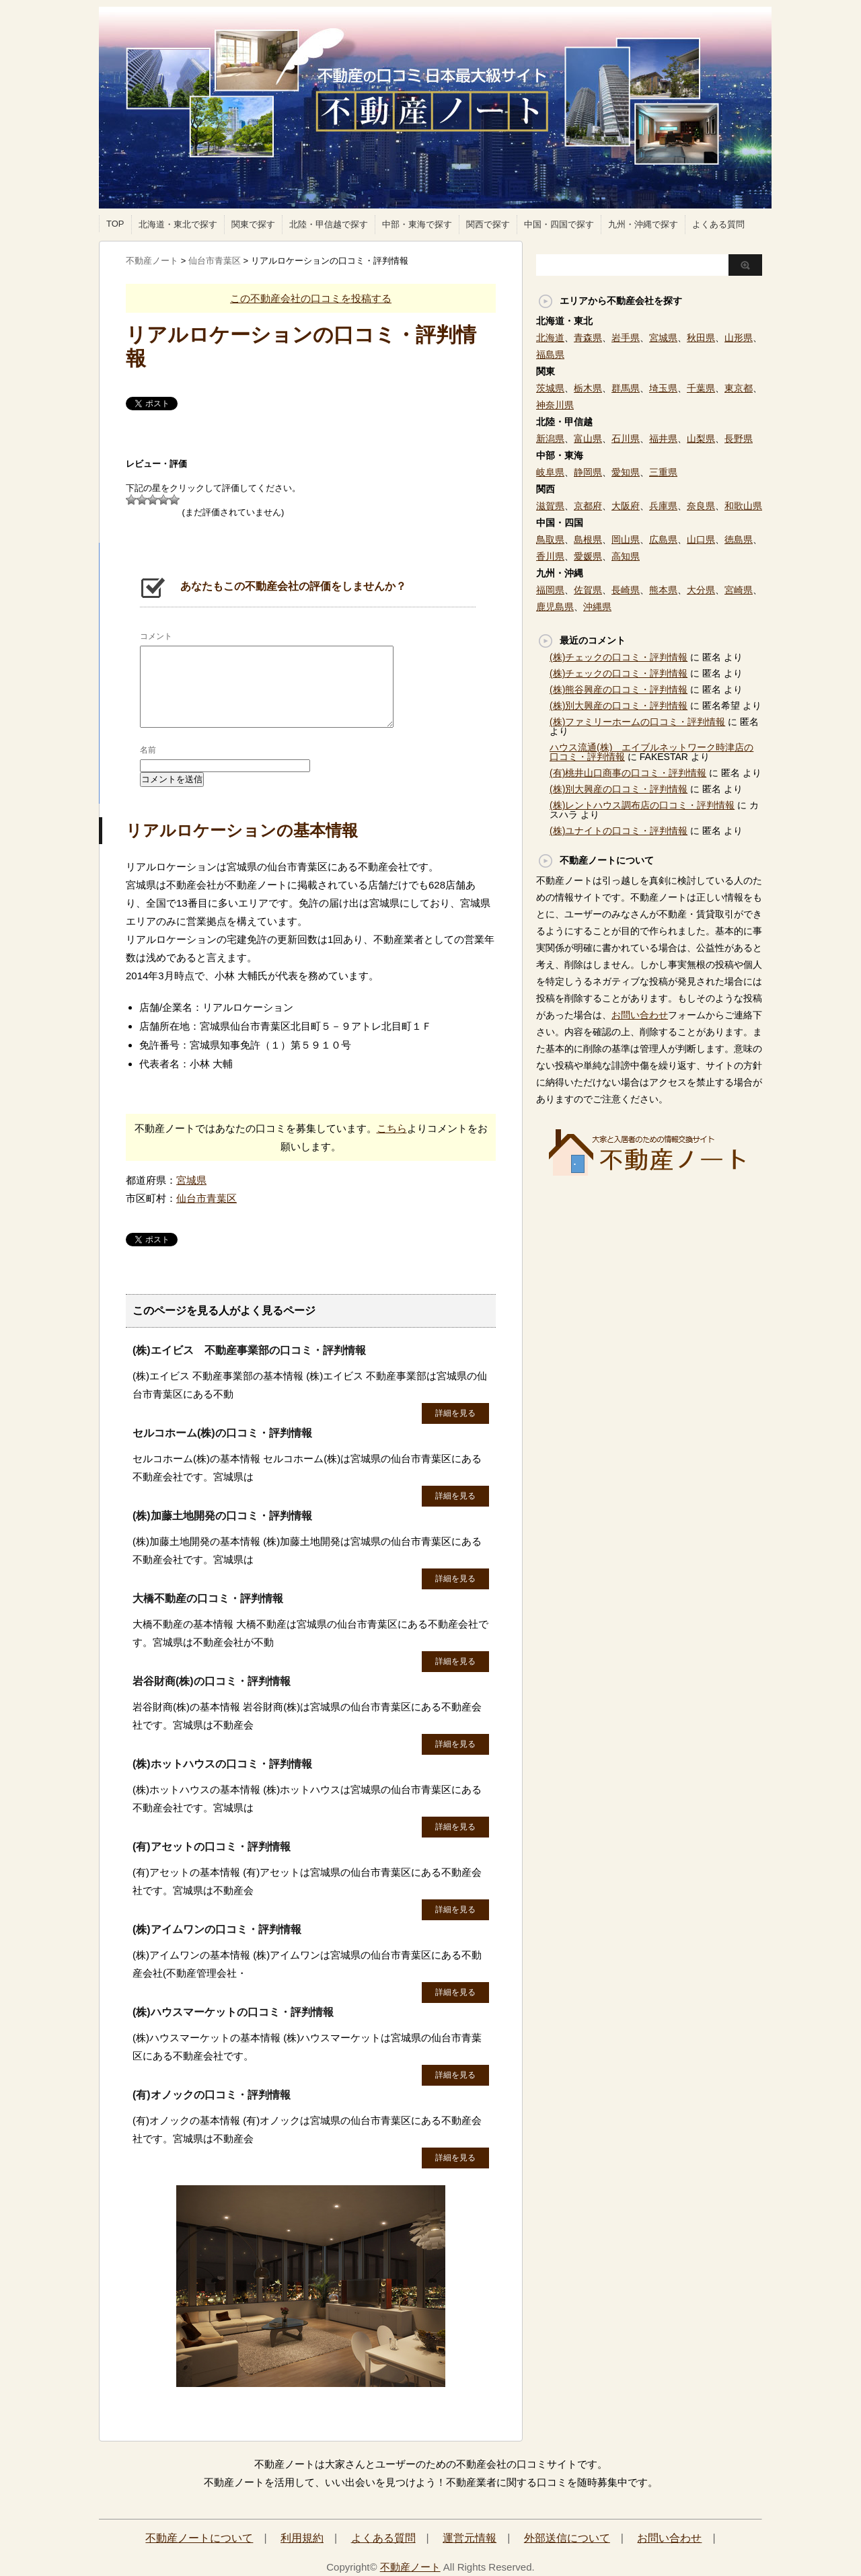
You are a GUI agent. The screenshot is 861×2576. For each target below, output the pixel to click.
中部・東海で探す (417, 224)
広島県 (663, 539)
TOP (115, 224)
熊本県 (663, 589)
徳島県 (738, 539)
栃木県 (588, 388)
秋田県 (701, 337)
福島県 (550, 354)
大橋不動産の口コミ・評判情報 (208, 1598)
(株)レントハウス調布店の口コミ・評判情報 (642, 805)
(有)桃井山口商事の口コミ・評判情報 (628, 772)
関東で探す (253, 224)
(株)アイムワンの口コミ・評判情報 (217, 1929)
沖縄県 (597, 606)
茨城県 (550, 388)
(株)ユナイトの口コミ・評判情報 (618, 830)
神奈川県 (555, 405)
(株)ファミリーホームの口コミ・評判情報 (637, 721)
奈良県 (701, 505)
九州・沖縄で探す (643, 224)
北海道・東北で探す (178, 224)
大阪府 (625, 505)
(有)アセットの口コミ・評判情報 (212, 1846)
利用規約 (302, 2538)
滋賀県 (550, 505)
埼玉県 (663, 388)
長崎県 (625, 589)
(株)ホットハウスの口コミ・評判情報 (222, 1764)
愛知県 (625, 472)
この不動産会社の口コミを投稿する (310, 298)
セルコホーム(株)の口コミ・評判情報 (222, 1433)
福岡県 (550, 589)
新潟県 (550, 438)
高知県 (625, 556)
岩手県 (625, 337)
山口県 (701, 539)
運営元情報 (469, 2538)
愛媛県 (588, 556)
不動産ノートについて (199, 2538)
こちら (392, 1128)
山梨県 (701, 438)
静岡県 (588, 472)
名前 (148, 750)
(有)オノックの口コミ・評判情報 (212, 2094)
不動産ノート (410, 2567)
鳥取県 (550, 539)
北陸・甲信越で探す (328, 224)
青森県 (588, 337)
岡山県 (625, 539)
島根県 (588, 539)
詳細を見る (455, 1413)
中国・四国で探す (559, 224)
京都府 (588, 505)
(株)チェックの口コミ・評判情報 (618, 657)
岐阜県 (550, 472)
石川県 (625, 438)
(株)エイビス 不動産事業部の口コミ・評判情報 (249, 1350)
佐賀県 (588, 589)
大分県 (701, 589)
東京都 (738, 388)
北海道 (550, 337)
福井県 (663, 438)
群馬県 (625, 388)
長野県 (738, 438)
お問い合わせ (639, 1015)
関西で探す (488, 224)
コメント (156, 636)
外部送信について (567, 2538)
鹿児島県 (555, 606)
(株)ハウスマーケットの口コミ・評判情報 (233, 2012)
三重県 (663, 472)
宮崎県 (738, 589)
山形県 (738, 337)
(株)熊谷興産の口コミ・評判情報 (618, 689)
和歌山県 (743, 505)
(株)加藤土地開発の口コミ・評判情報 (222, 1515)
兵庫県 (663, 505)
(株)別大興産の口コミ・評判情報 (618, 705)
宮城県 (191, 1180)
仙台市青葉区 (206, 1198)
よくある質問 (718, 224)
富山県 (588, 438)
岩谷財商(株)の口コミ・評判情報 (212, 1681)
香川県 (550, 556)
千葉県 (701, 388)
